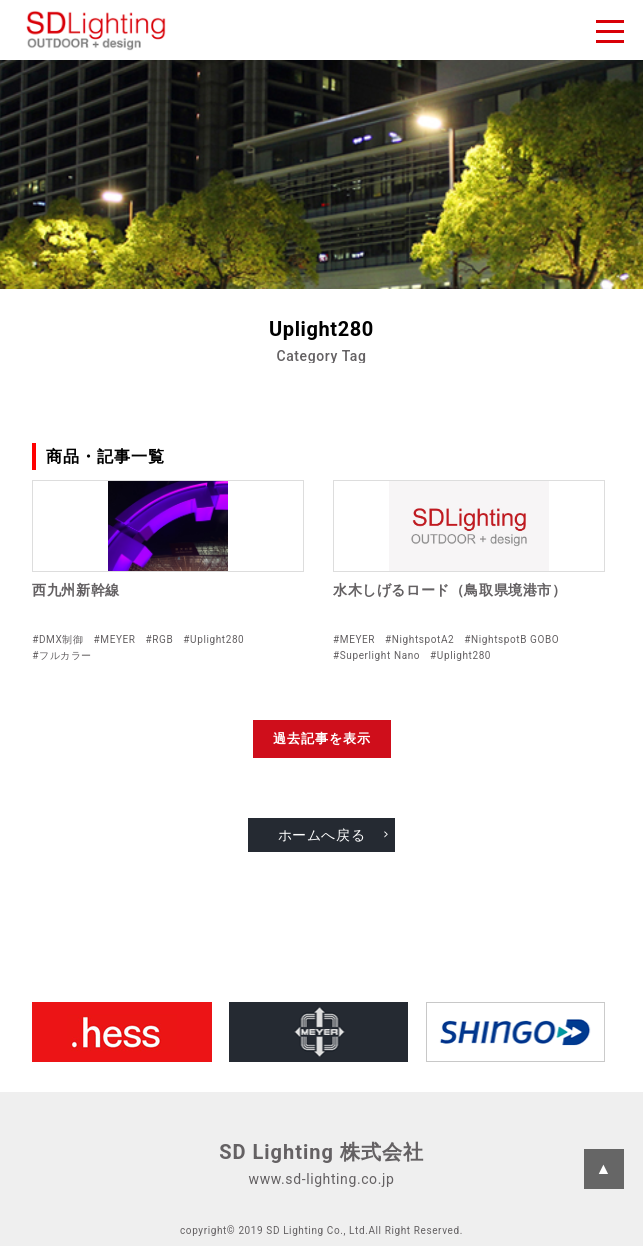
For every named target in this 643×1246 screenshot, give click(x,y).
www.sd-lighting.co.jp (322, 1179)
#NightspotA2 (419, 639)
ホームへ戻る (322, 835)
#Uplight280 (213, 639)
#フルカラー (62, 655)
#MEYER (115, 639)
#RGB (160, 639)
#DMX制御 (57, 639)
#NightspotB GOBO (511, 639)
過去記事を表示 (322, 738)
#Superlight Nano (376, 655)
